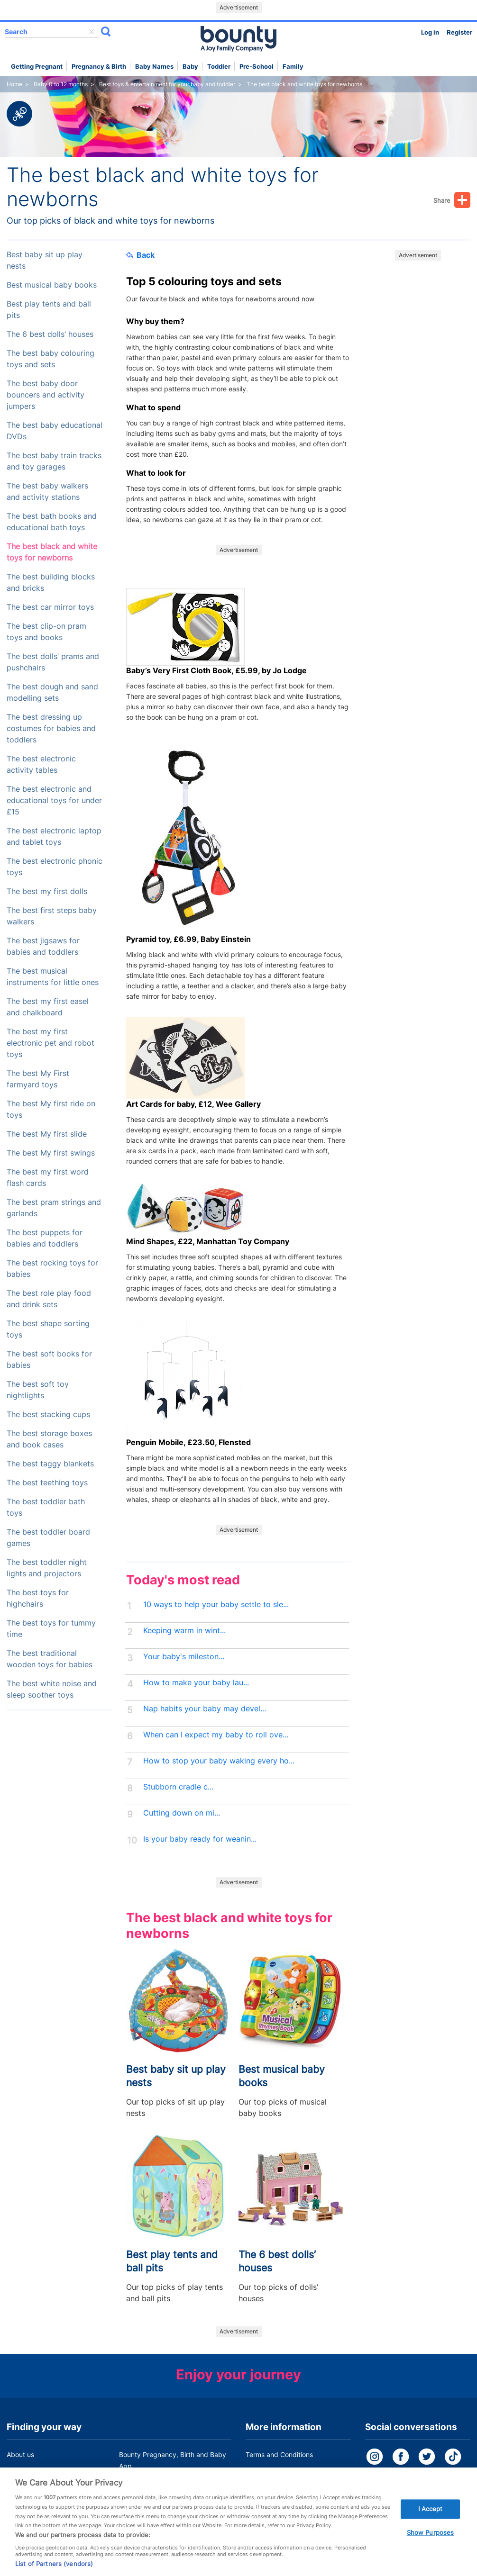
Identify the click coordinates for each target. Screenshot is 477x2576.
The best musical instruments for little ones (53, 977)
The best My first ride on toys (51, 1109)
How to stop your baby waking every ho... (218, 1760)
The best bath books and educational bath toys (52, 522)
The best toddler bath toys (46, 1507)
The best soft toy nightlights (38, 1390)
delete (91, 31)
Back (140, 255)
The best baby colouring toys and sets (50, 359)
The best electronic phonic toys (54, 867)
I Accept (430, 2518)
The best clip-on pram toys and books (46, 632)
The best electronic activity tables (41, 764)
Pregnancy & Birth (99, 66)
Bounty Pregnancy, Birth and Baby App (172, 2460)
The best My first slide (47, 1134)
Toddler (218, 66)
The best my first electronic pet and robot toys (50, 1043)
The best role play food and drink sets (49, 1299)
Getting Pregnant (37, 66)
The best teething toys (47, 1482)
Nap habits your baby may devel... (204, 1708)
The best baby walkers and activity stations (47, 491)
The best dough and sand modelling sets (52, 692)
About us (20, 2454)
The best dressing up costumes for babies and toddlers (51, 728)
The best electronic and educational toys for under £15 (54, 800)
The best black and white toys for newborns (52, 552)
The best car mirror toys (50, 607)
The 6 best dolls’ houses (50, 334)
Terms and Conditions (279, 2454)
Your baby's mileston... (183, 1656)
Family (293, 66)
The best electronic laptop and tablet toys (54, 836)
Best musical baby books (52, 284)
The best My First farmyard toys (38, 1079)
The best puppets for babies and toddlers (45, 1238)
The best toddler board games (48, 1538)
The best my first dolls (47, 891)
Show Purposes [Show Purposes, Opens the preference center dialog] (430, 2542)
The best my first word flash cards (48, 1177)
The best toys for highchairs (38, 1598)
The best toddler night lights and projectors (47, 1568)
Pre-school (256, 66)
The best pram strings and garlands (54, 1208)
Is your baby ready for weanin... (200, 1839)
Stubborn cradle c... (178, 1786)
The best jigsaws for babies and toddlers (43, 946)
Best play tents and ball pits (49, 309)
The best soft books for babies (49, 1359)
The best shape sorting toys (48, 1329)
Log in (430, 32)
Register (459, 32)
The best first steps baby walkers (52, 916)
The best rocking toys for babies (52, 1268)
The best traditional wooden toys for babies (49, 1659)
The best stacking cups (48, 1414)
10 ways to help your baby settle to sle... (216, 1604)
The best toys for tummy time (51, 1628)
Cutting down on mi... (181, 1812)
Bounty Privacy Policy (279, 2472)
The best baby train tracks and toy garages (54, 461)
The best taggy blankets (50, 1463)
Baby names (154, 66)
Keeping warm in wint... (184, 1630)
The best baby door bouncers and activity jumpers (45, 395)
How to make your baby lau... (196, 1682)
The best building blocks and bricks (51, 582)
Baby (190, 66)
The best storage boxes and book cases (49, 1439)
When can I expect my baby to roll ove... (215, 1734)
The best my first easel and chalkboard (48, 1007)
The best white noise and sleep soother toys (52, 1689)
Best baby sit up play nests (45, 260)
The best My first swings (51, 1152)
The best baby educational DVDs (54, 431)
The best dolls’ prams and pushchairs (53, 662)
